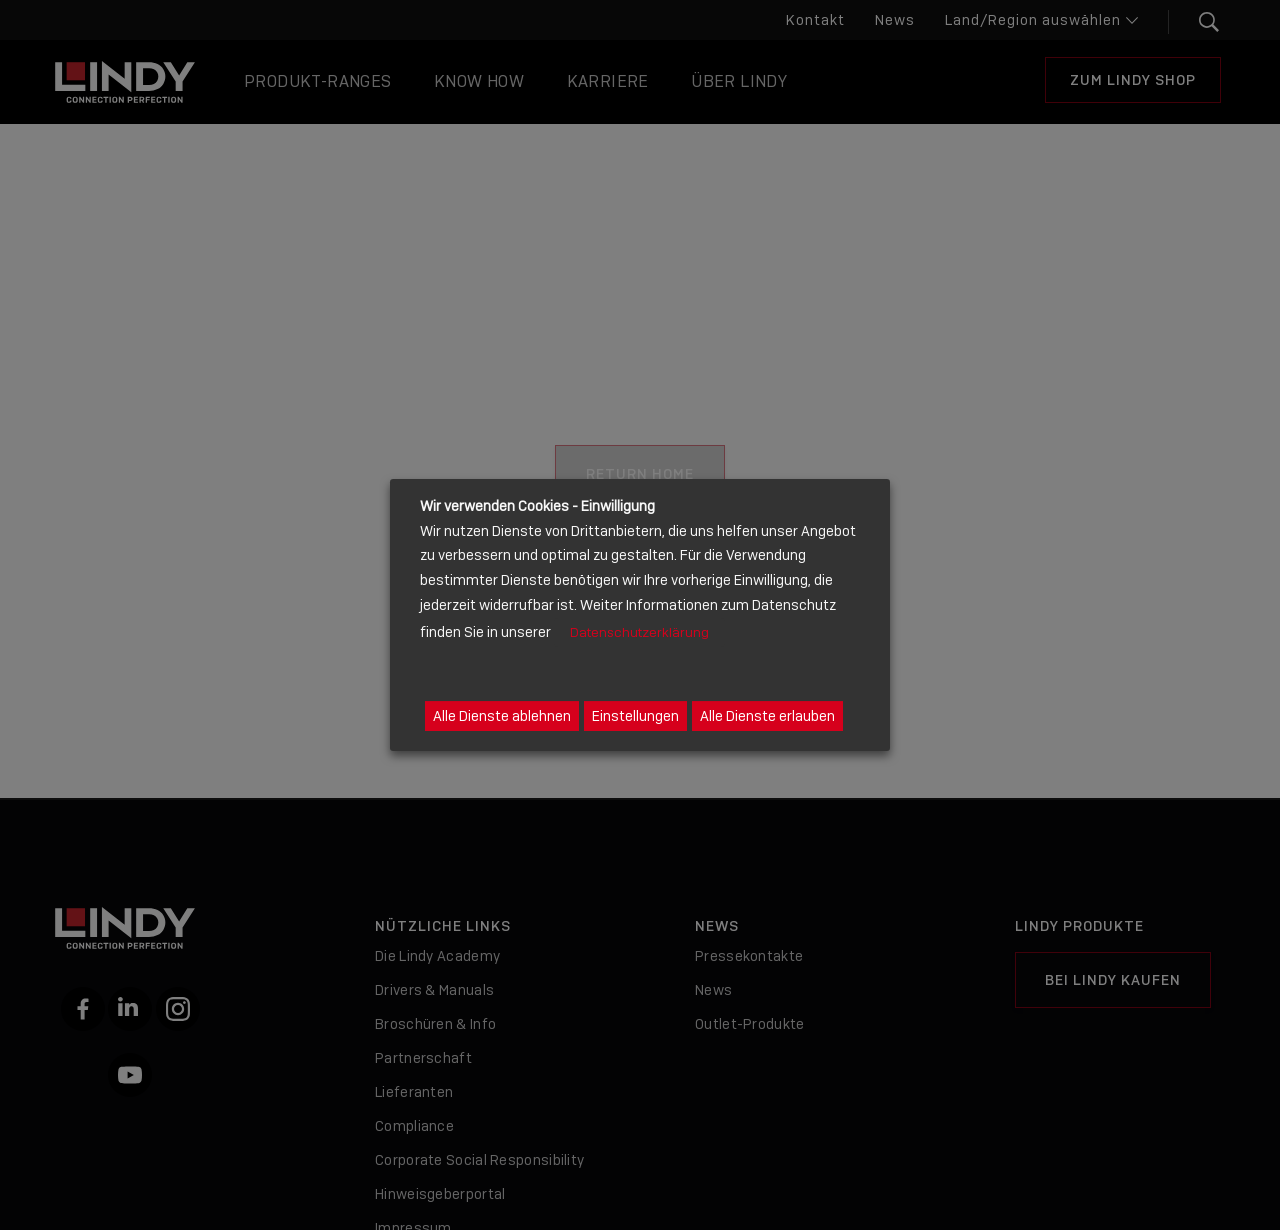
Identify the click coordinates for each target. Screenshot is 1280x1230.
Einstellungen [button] (635, 716)
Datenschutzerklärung (639, 632)
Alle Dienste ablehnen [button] (502, 716)
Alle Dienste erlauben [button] (767, 716)
